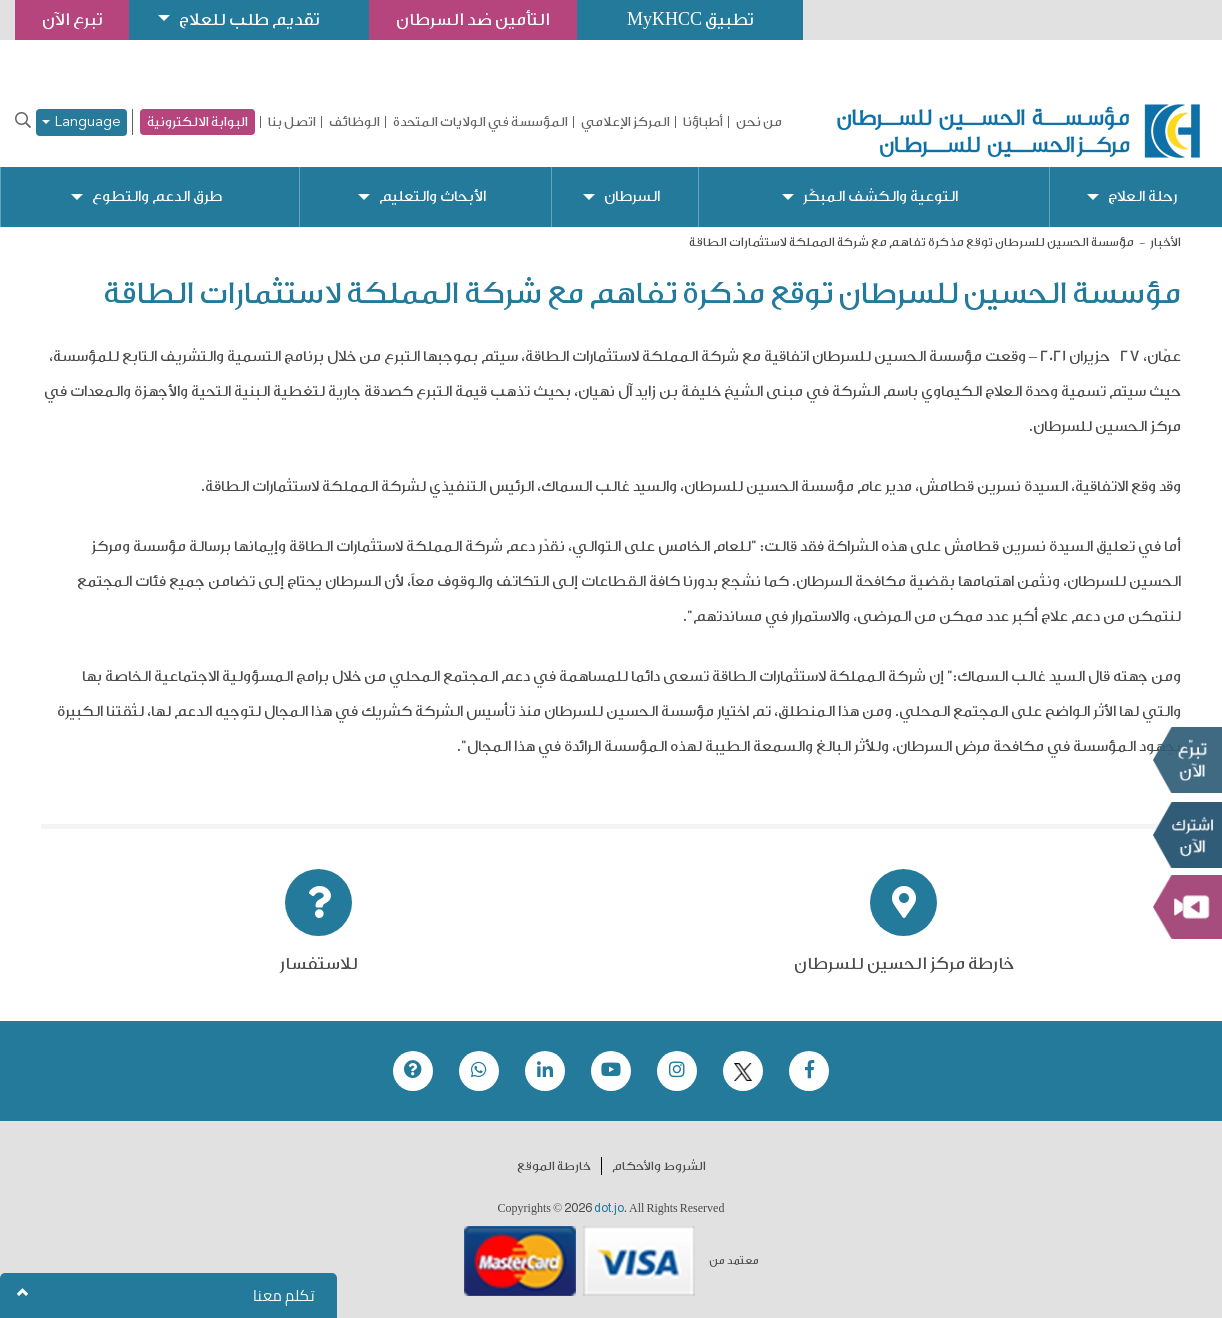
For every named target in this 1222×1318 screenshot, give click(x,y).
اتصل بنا (292, 122)
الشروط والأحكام (659, 1166)
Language (81, 122)
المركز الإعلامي (625, 122)
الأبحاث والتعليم (432, 196)
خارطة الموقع (554, 1166)
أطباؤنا (703, 122)
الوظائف (354, 122)
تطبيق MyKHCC (690, 19)
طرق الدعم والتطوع (157, 196)
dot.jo (609, 1208)
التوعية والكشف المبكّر (880, 196)
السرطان (632, 196)
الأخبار (1165, 242)
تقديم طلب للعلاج (249, 19)
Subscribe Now (1187, 835)
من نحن (759, 122)
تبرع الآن (1187, 760)
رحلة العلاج (1142, 196)
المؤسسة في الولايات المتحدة (480, 122)
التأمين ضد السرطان (473, 19)
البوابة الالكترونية (197, 121)
